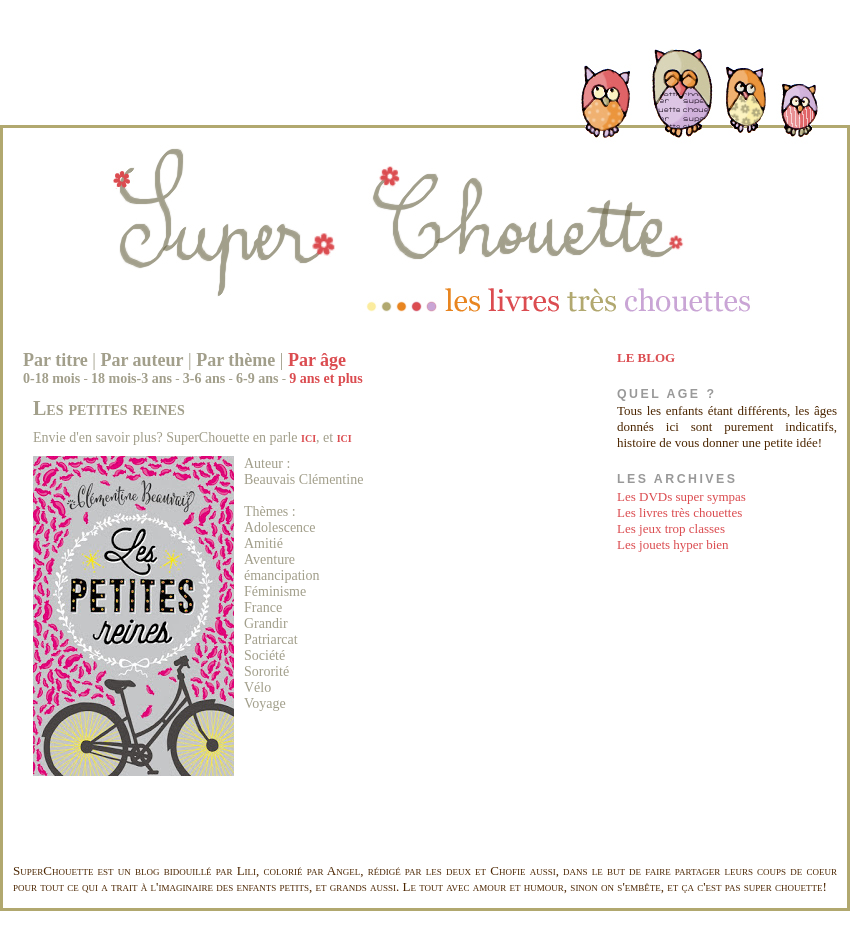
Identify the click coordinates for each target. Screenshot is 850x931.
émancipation (281, 575)
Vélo (257, 687)
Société (264, 655)
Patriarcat (271, 639)
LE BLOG (646, 357)
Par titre (55, 360)
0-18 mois (51, 378)
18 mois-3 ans (131, 378)
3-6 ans (204, 378)
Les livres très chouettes (679, 512)
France (263, 607)
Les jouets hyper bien (673, 544)
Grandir (266, 623)
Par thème (235, 360)
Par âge (317, 360)
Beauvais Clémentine (303, 479)
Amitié (263, 543)
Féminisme (275, 591)
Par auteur (141, 360)
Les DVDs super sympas (681, 496)
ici (308, 437)
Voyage (265, 703)
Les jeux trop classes (671, 528)
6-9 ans (257, 378)
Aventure (269, 559)
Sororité (266, 671)
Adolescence (280, 527)
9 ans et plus (326, 378)
